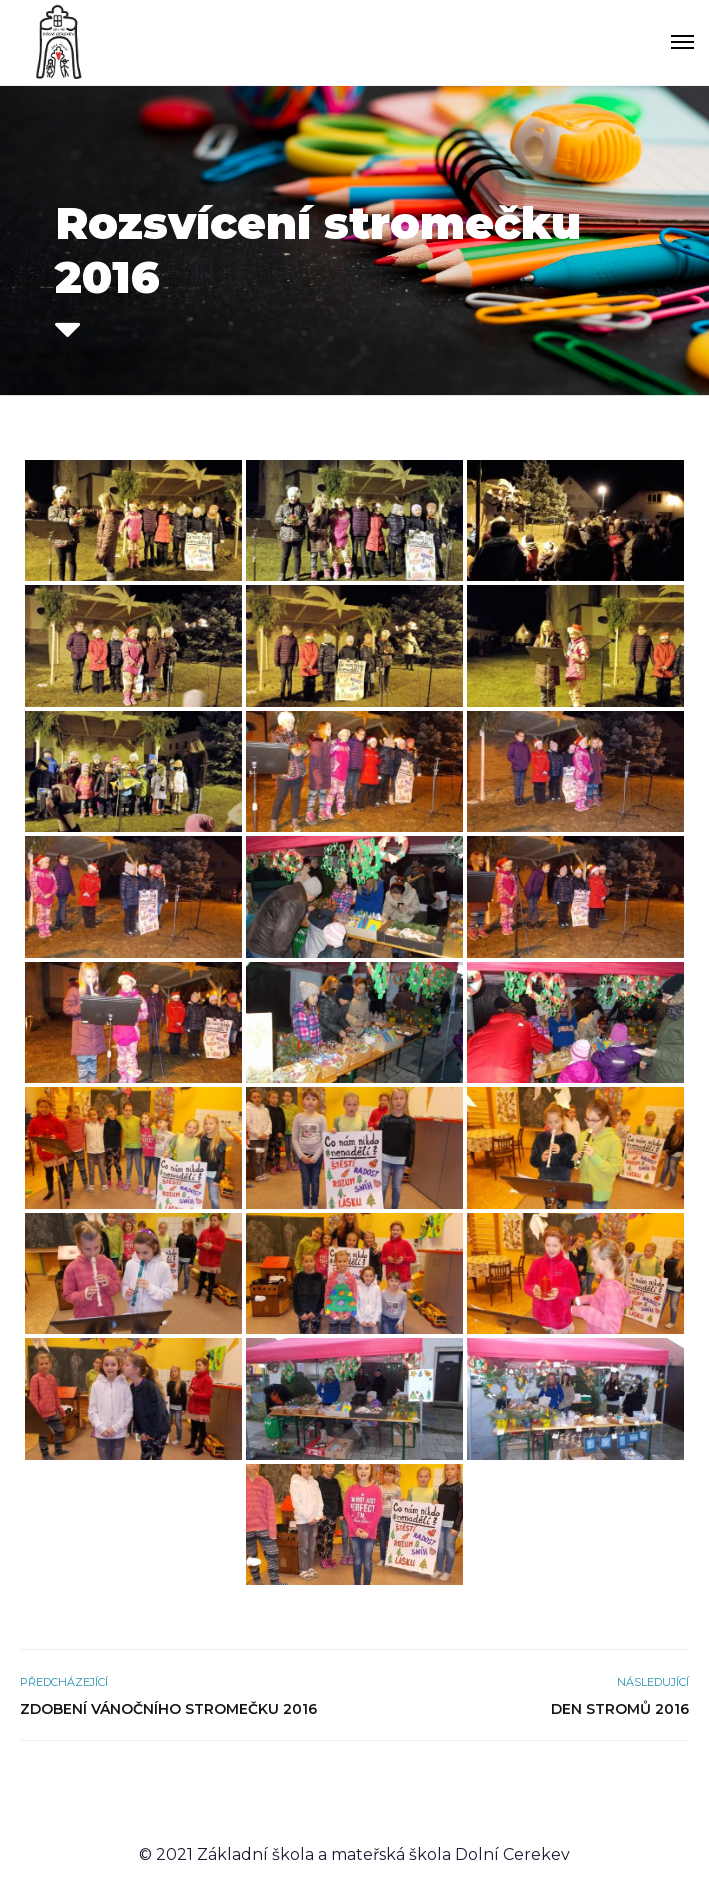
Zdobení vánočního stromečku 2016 (168, 1709)
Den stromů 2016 (620, 1709)
